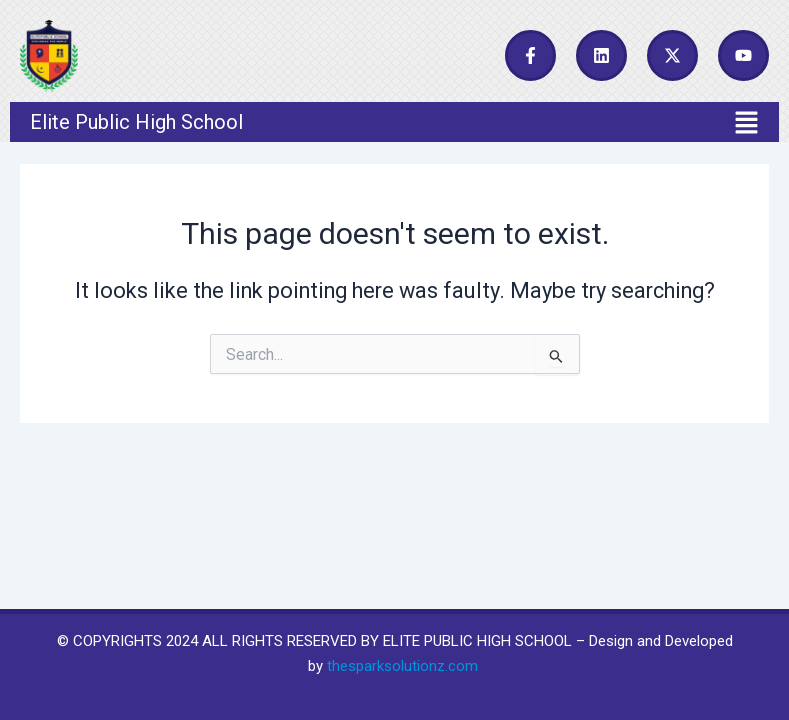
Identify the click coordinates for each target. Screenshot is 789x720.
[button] (394, 122)
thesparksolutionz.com (402, 666)
